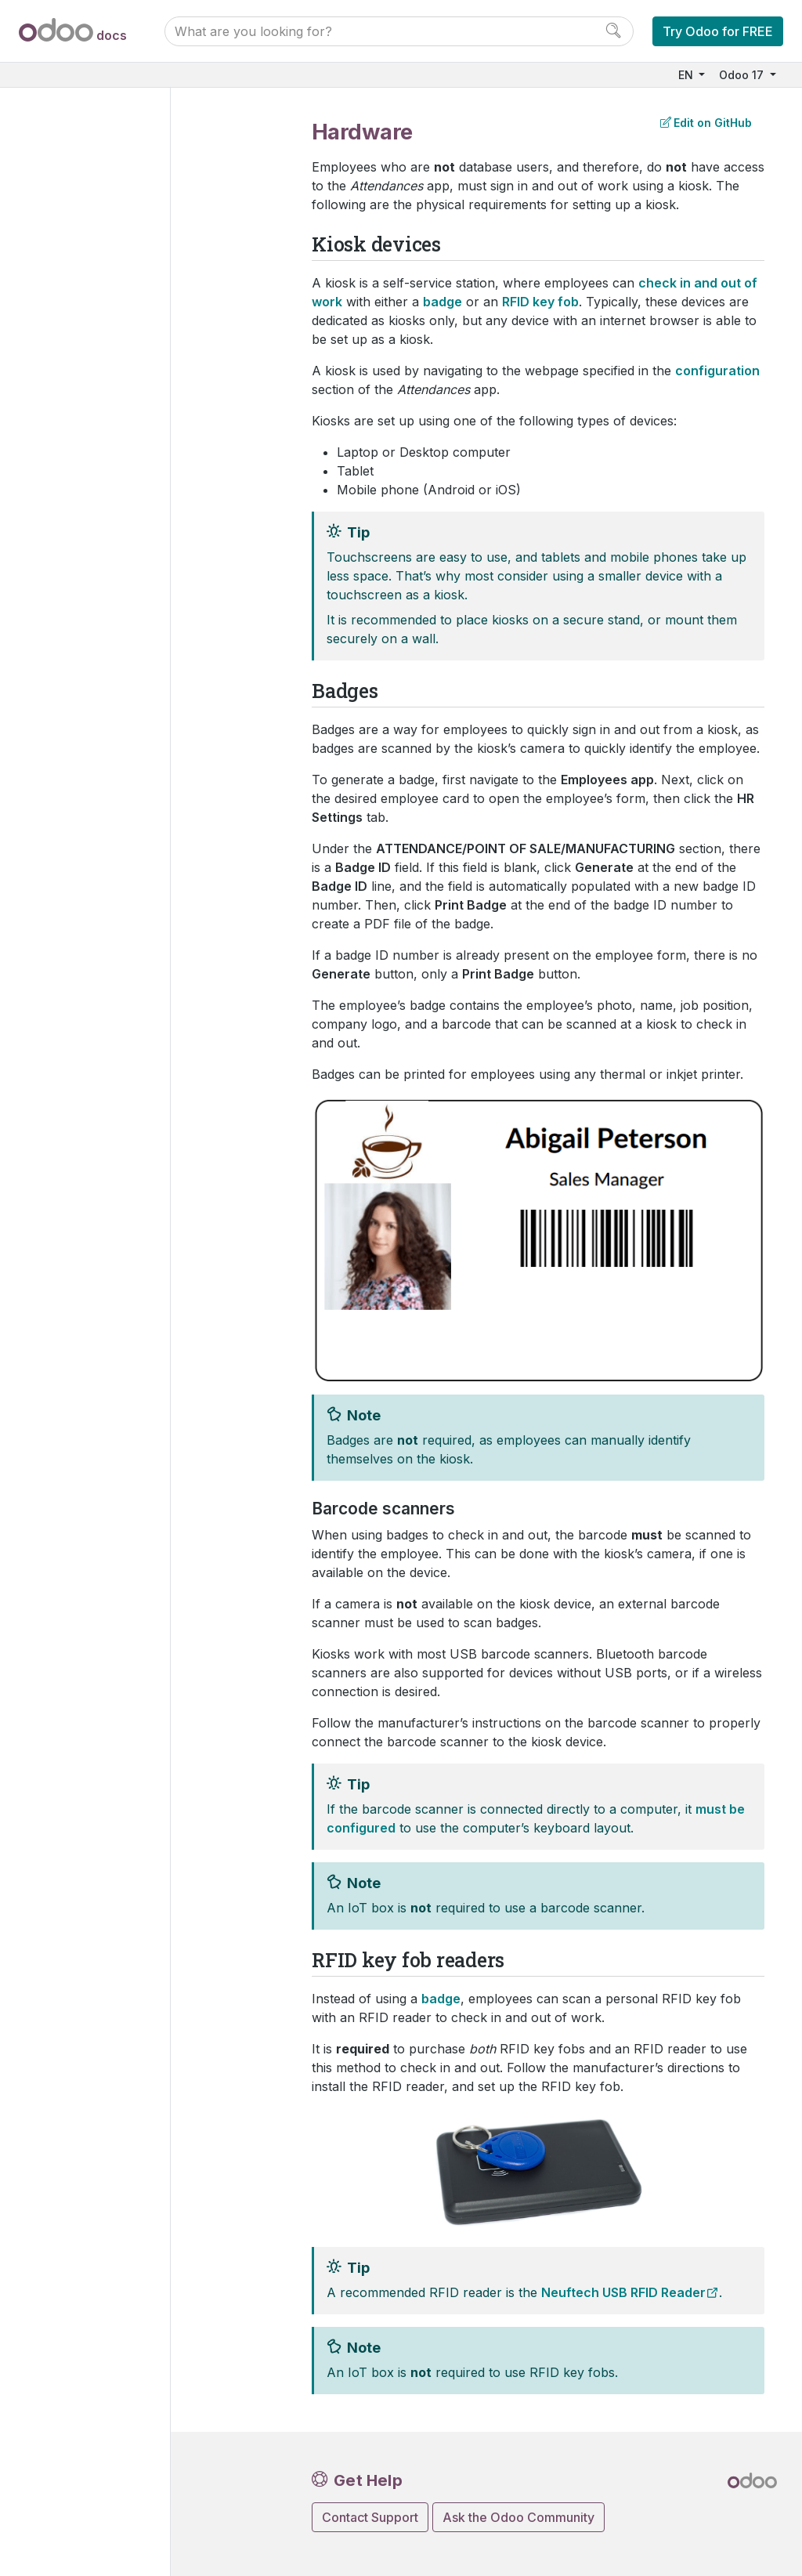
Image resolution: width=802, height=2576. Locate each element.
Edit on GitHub (706, 122)
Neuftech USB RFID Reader (623, 2292)
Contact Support (370, 2517)
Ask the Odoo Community (518, 2517)
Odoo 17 (743, 74)
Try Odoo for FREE (718, 31)
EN (687, 74)
